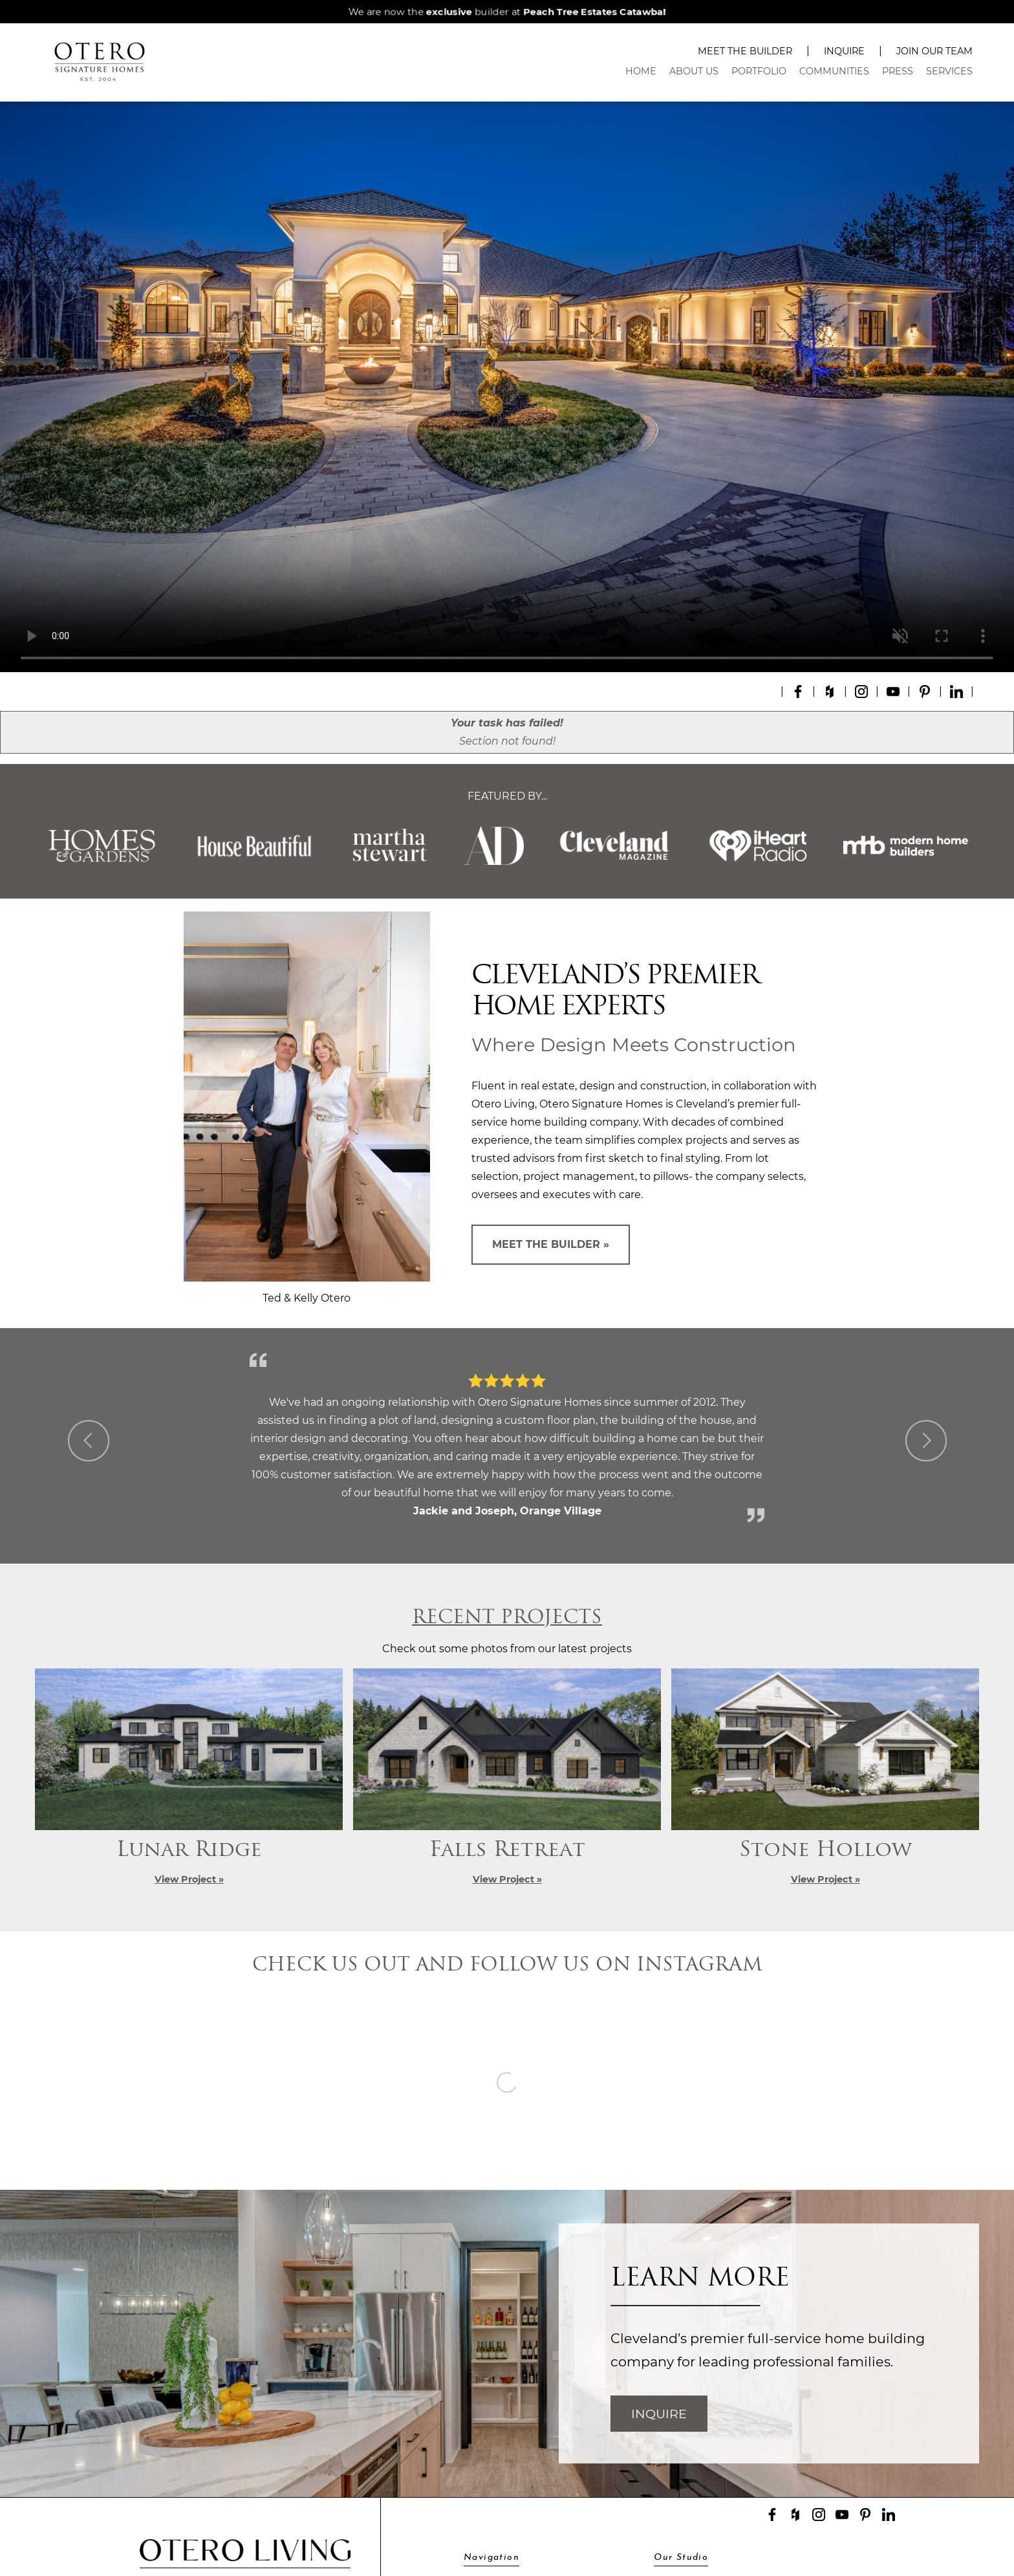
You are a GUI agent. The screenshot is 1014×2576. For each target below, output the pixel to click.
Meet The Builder (745, 51)
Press (897, 71)
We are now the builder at (507, 11)
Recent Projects (507, 1618)
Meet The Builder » (550, 1244)
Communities (834, 71)
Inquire (844, 51)
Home (640, 71)
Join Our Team (934, 51)
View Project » (189, 1879)
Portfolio (758, 71)
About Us (693, 71)
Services (949, 71)
